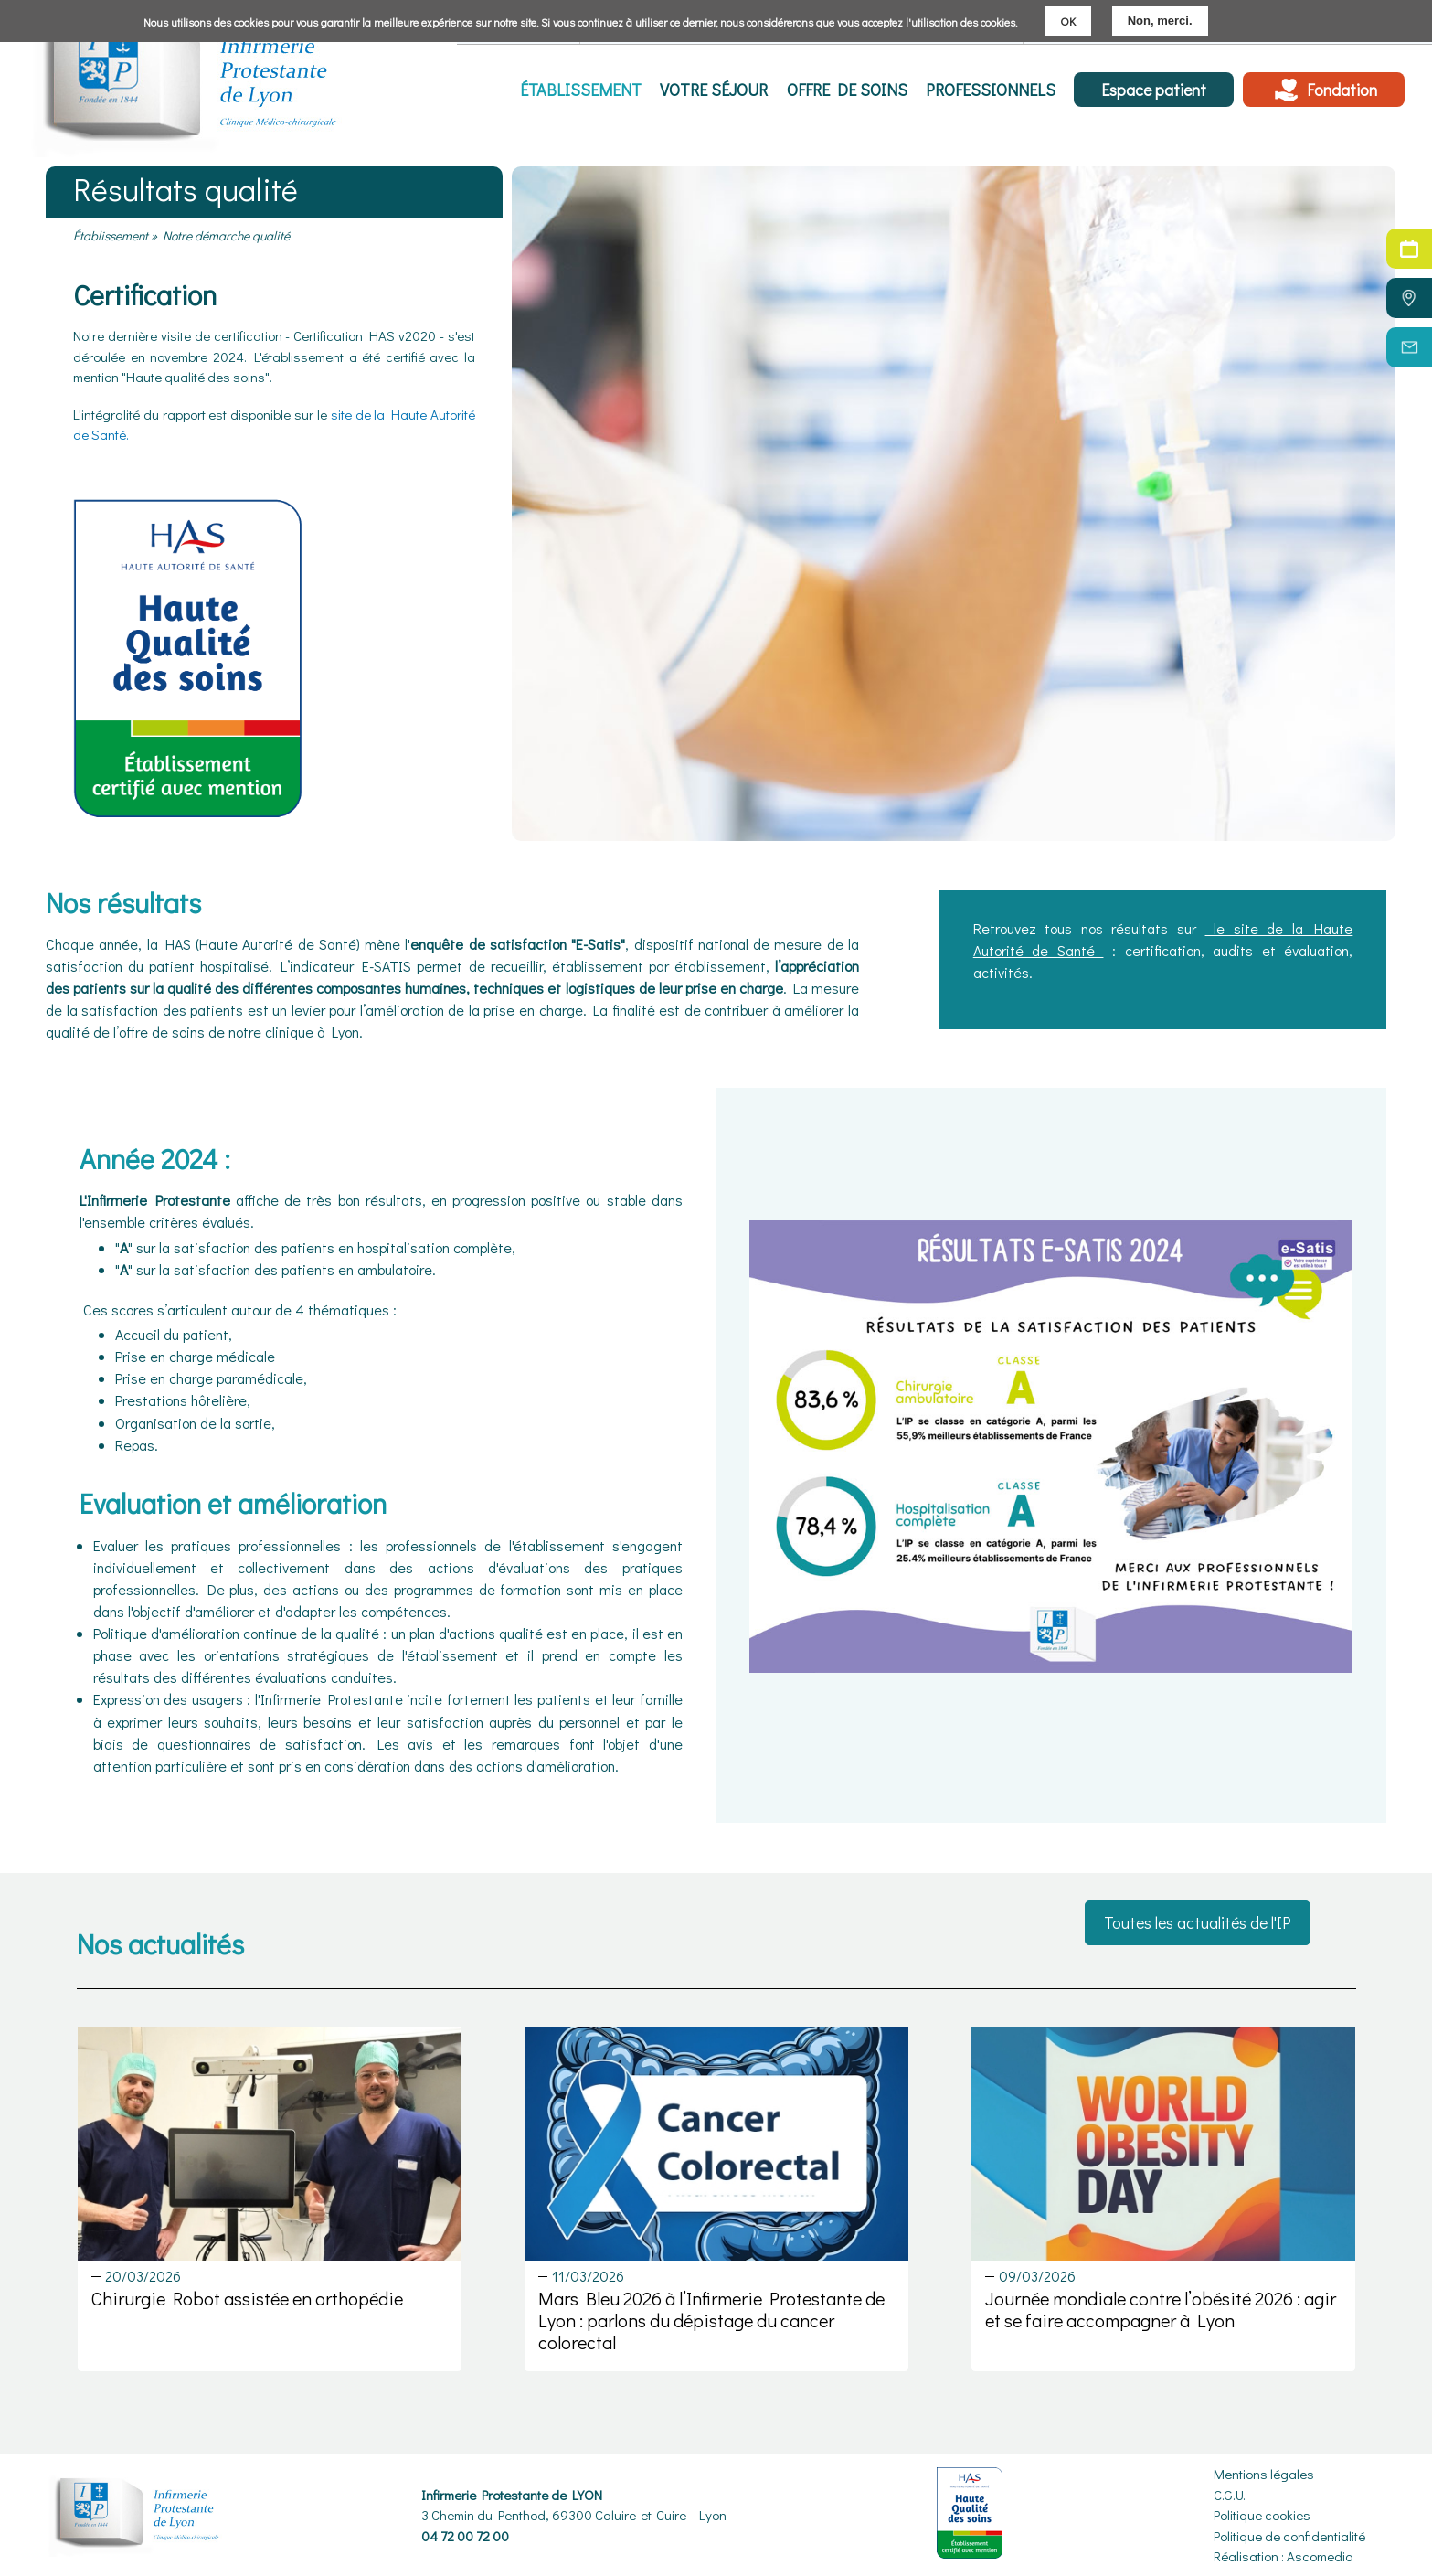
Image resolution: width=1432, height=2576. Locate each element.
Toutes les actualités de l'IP (1197, 1922)
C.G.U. (1230, 2495)
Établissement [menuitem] (581, 90)
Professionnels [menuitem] (990, 90)
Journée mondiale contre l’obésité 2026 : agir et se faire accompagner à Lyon (1160, 2309)
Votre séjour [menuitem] (715, 90)
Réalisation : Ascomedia (1283, 2556)
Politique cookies (1262, 2515)
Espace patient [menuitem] (1153, 90)
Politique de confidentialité (1289, 2536)
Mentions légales (1264, 2473)
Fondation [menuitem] (1342, 90)
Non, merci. (1160, 20)
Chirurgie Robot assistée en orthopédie (247, 2298)
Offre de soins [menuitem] (847, 90)
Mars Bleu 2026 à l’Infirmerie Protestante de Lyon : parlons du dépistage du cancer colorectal (711, 2320)
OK (1068, 20)
